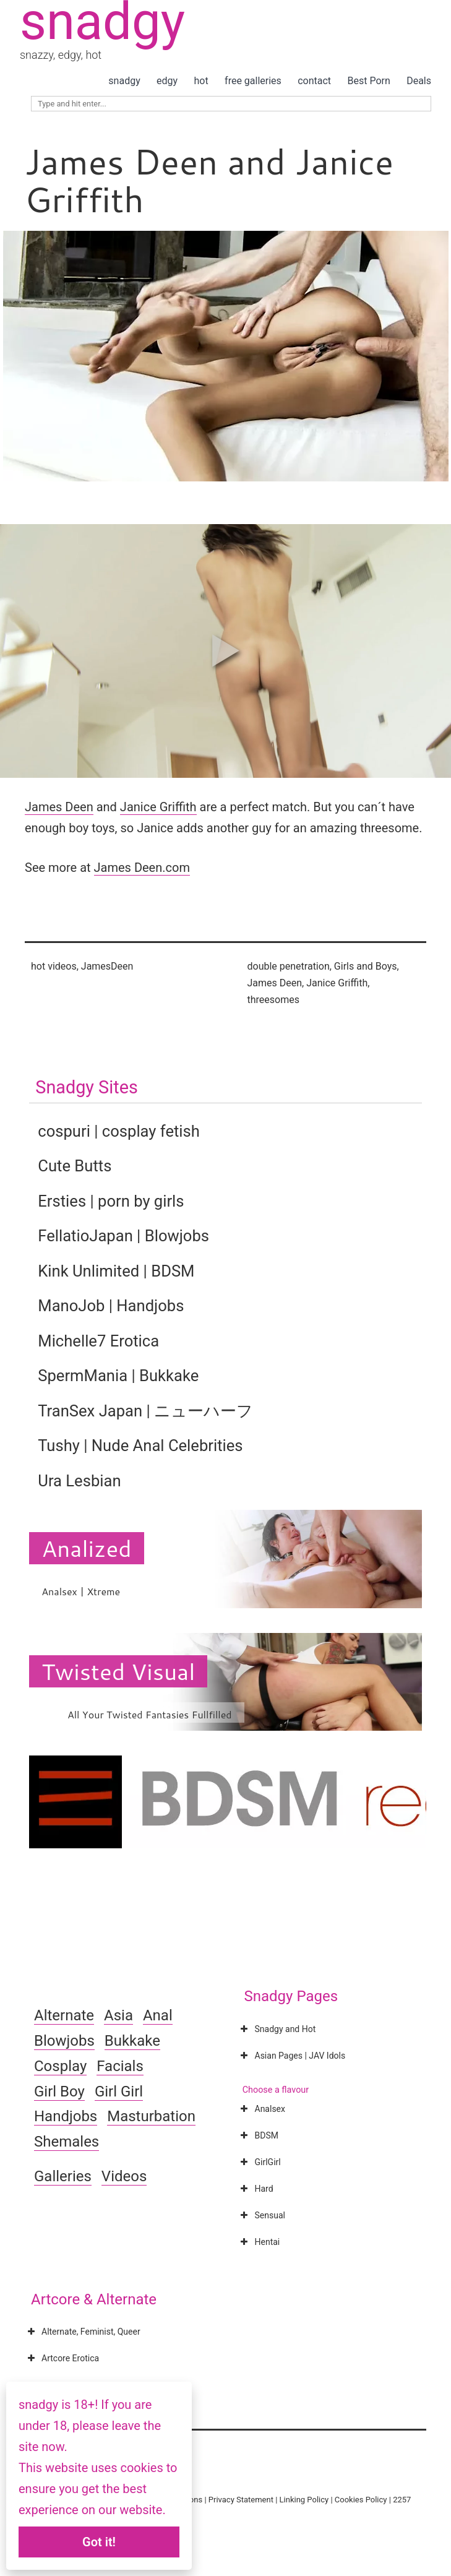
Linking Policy (304, 2499)
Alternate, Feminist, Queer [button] (82, 2331)
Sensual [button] (261, 2215)
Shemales (66, 2141)
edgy (167, 81)
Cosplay (60, 2066)
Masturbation (151, 2116)
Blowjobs (64, 2040)
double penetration (288, 966)
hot (201, 81)
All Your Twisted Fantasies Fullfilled (149, 1714)
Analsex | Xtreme (80, 1591)
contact (314, 81)
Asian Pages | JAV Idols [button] (292, 2055)
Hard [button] (255, 2188)
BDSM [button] (258, 2135)
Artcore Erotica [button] (62, 2358)
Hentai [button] (259, 2242)
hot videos (54, 966)
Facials (120, 2066)
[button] (225, 651)
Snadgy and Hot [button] (277, 2029)
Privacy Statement (240, 2499)
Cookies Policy (361, 2499)
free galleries (253, 81)
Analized (86, 1548)
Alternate (64, 2015)
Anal (158, 2015)
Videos (124, 2176)
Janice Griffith (158, 806)
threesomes (273, 1000)
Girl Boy (59, 2091)
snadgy (124, 81)
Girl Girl (119, 2091)
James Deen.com (142, 867)
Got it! (99, 2542)
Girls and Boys (365, 966)
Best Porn (368, 81)
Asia (118, 2015)
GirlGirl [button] (259, 2162)
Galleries (63, 2176)
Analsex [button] (261, 2109)
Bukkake (132, 2040)
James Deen (59, 806)
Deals (418, 81)
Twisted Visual (118, 1671)
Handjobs (65, 2116)
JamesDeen (107, 966)
